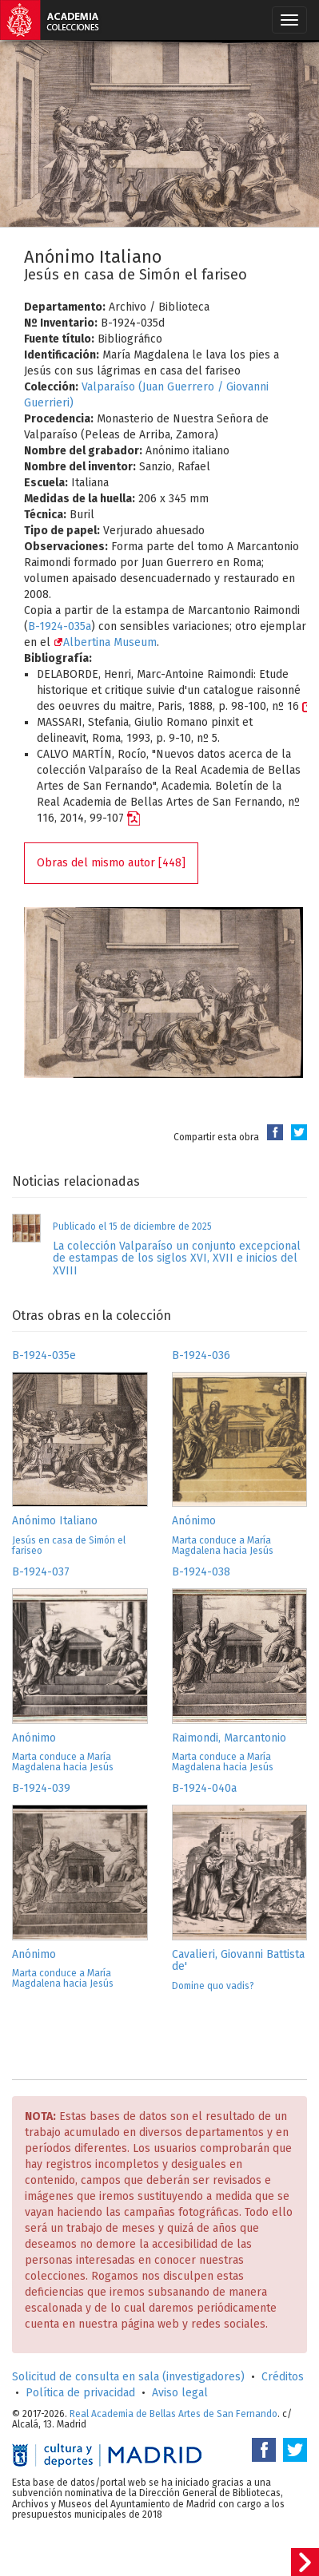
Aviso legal (180, 2393)
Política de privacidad (80, 2393)
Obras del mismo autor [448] (111, 863)
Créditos (282, 2377)
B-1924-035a (59, 626)
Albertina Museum (105, 642)
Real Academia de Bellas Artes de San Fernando (173, 2413)
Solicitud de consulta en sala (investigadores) (128, 2377)
